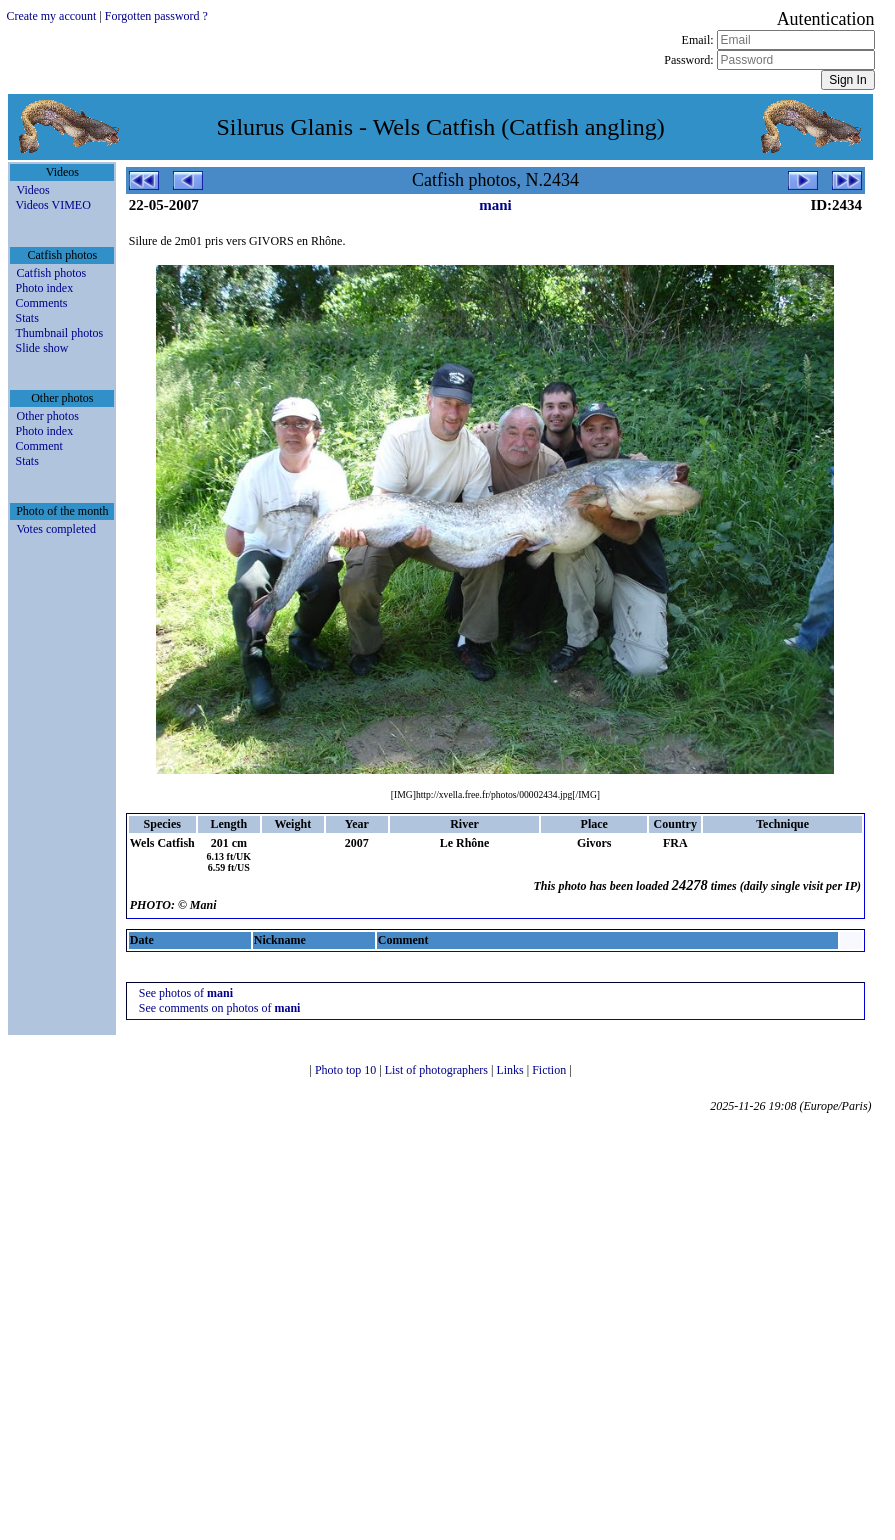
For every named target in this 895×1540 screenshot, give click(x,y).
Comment (38, 446)
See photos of (186, 993)
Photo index (44, 288)
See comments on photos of (220, 1008)
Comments (41, 303)
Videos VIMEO (52, 205)
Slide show (41, 348)
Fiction (550, 1070)
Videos (32, 190)
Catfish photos (51, 273)
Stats (26, 318)
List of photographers (438, 1070)
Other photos (47, 416)
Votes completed (55, 529)
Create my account (51, 16)
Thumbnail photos (59, 333)
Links (511, 1070)
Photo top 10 (347, 1070)
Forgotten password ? (156, 16)
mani (495, 205)
